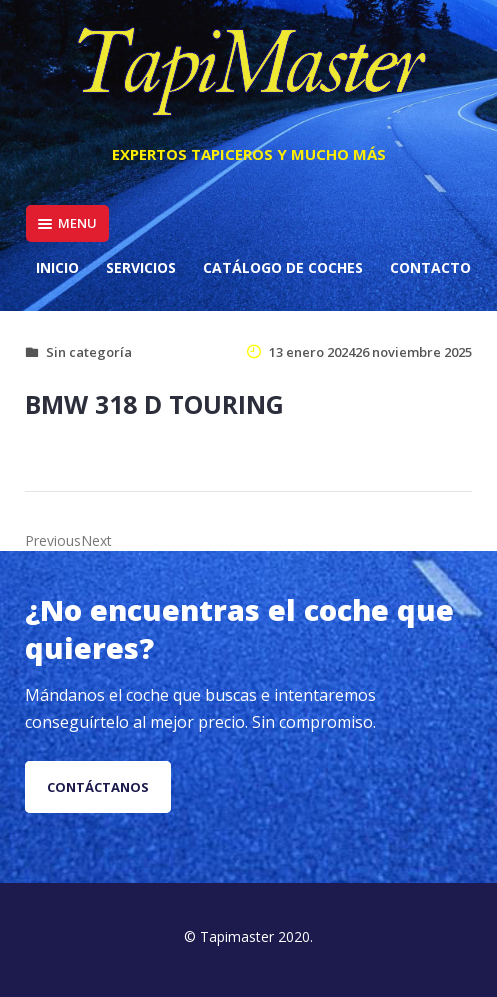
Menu (67, 223)
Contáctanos (98, 787)
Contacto (430, 267)
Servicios (141, 267)
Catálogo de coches (283, 267)
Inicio (57, 267)
